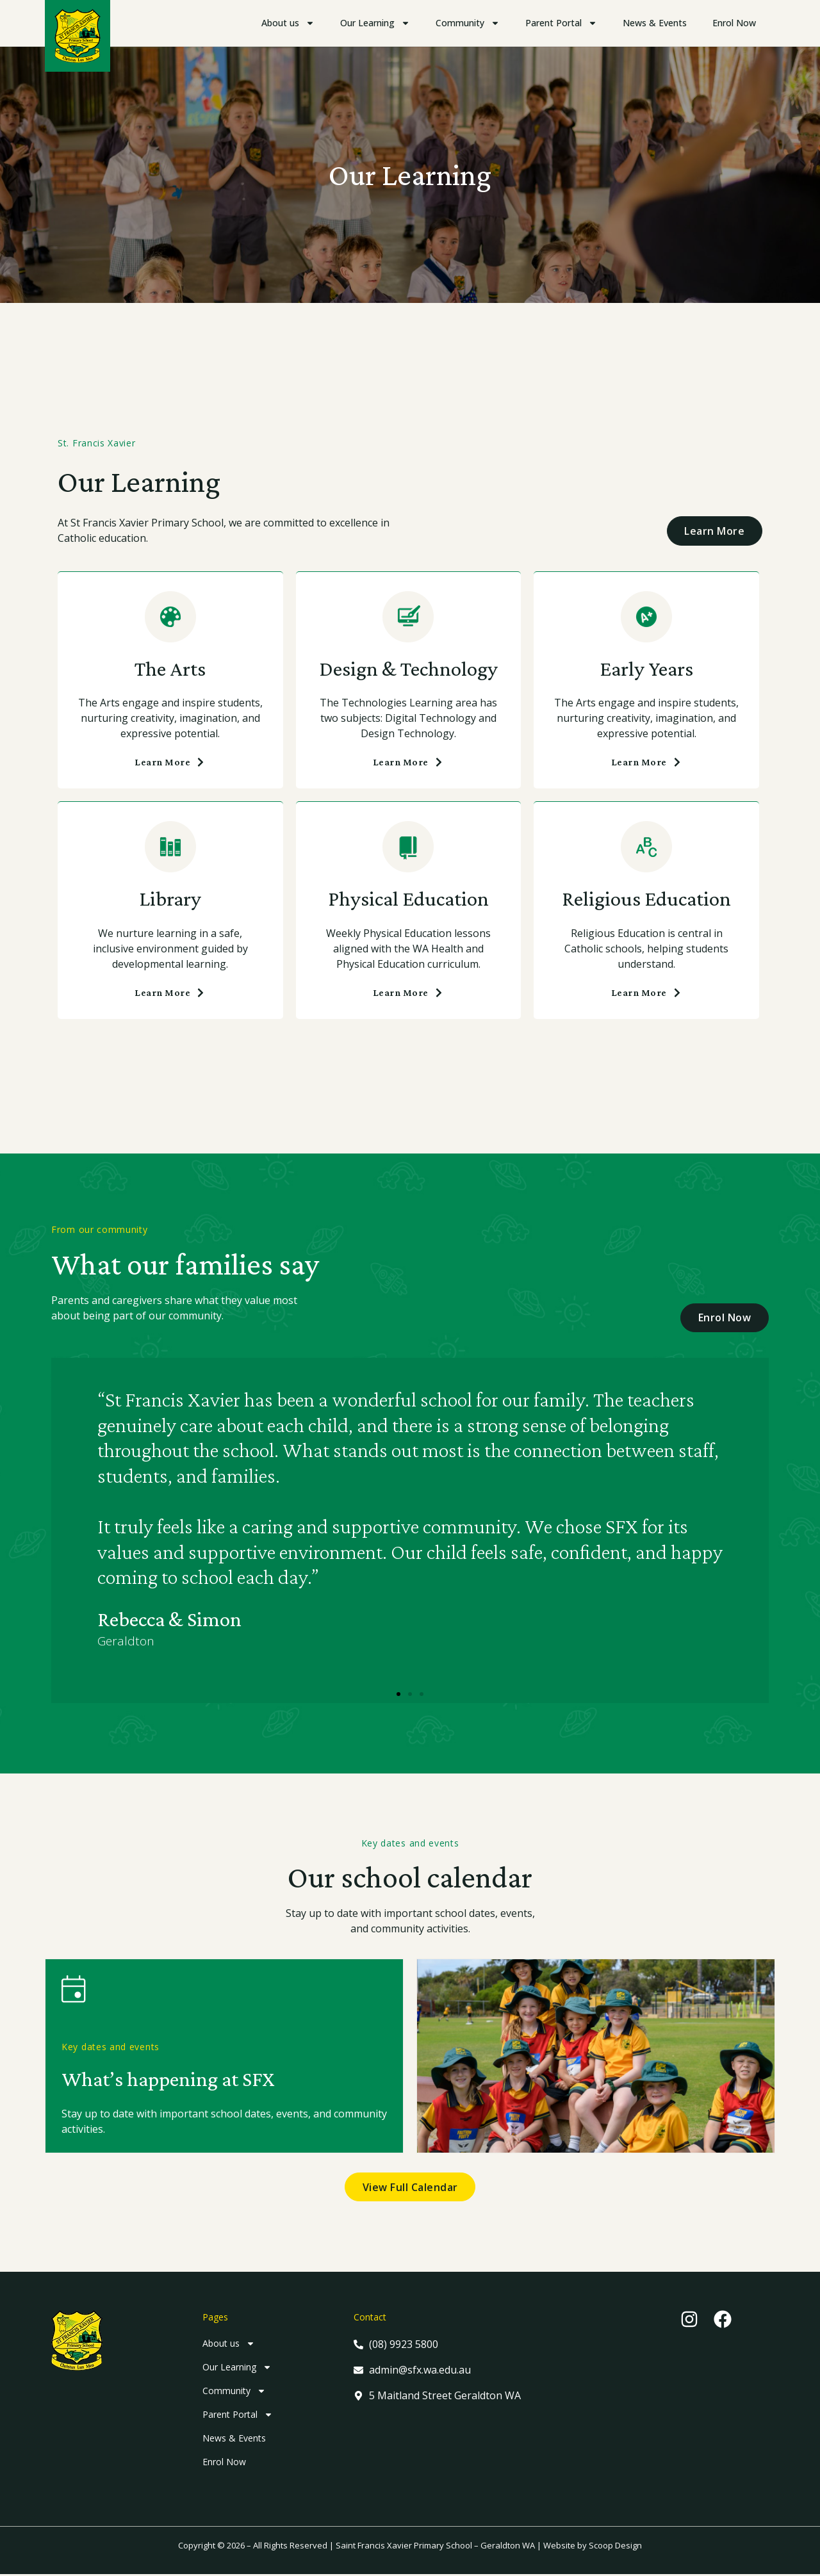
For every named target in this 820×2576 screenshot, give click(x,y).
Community (468, 23)
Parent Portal (561, 23)
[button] (398, 1694)
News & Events (655, 23)
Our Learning (375, 23)
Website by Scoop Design (592, 2547)
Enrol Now (734, 23)
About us (288, 23)
